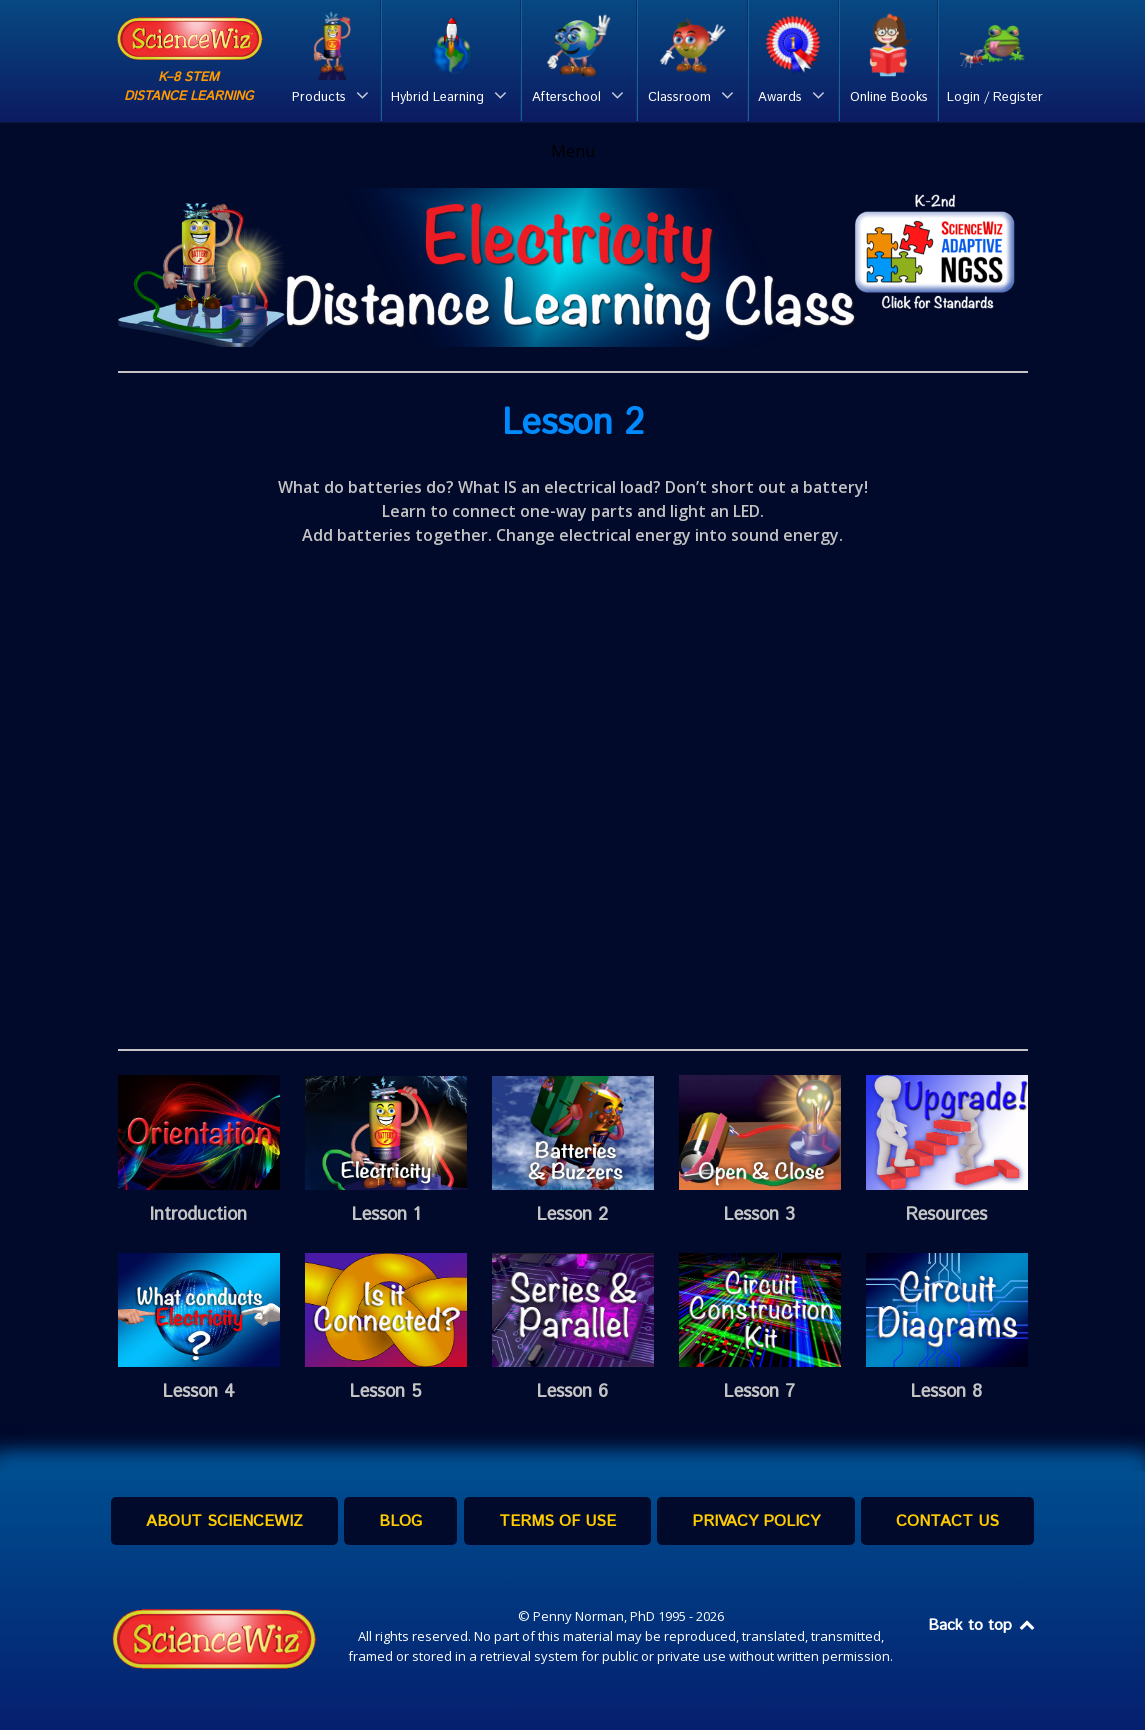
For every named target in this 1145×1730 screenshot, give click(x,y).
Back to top (983, 1625)
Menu (573, 151)
